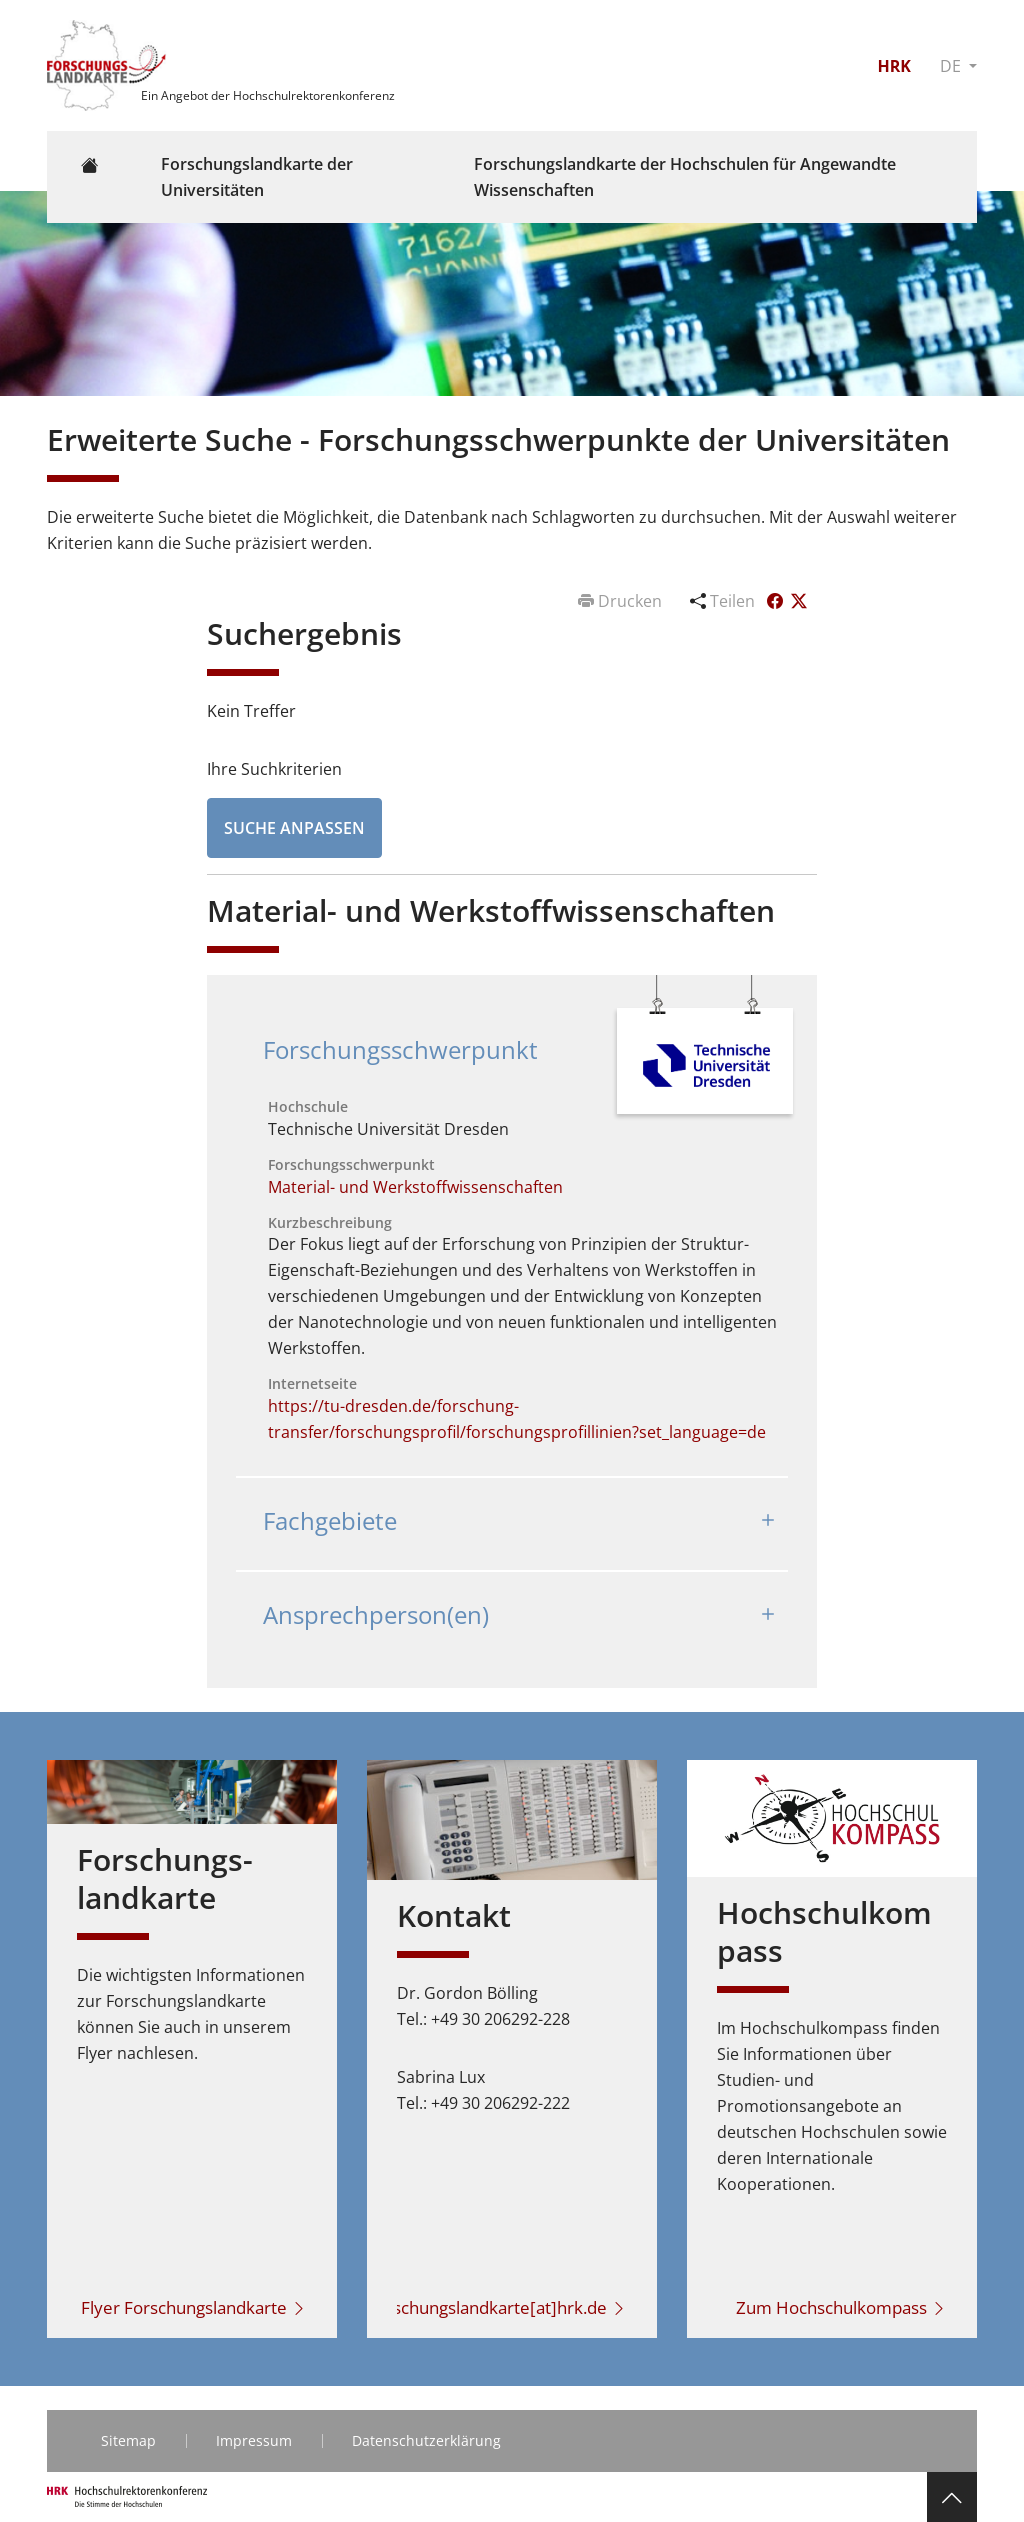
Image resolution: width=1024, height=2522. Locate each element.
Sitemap (128, 2440)
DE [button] (952, 66)
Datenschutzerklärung (426, 2440)
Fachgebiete (330, 1520)
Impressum (254, 2440)
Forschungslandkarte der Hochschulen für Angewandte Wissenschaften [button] (685, 177)
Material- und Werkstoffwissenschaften (415, 1187)
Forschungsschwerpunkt (400, 1049)
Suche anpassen (294, 828)
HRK (893, 66)
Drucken (622, 601)
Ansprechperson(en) (376, 1614)
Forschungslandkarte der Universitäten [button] (257, 177)
